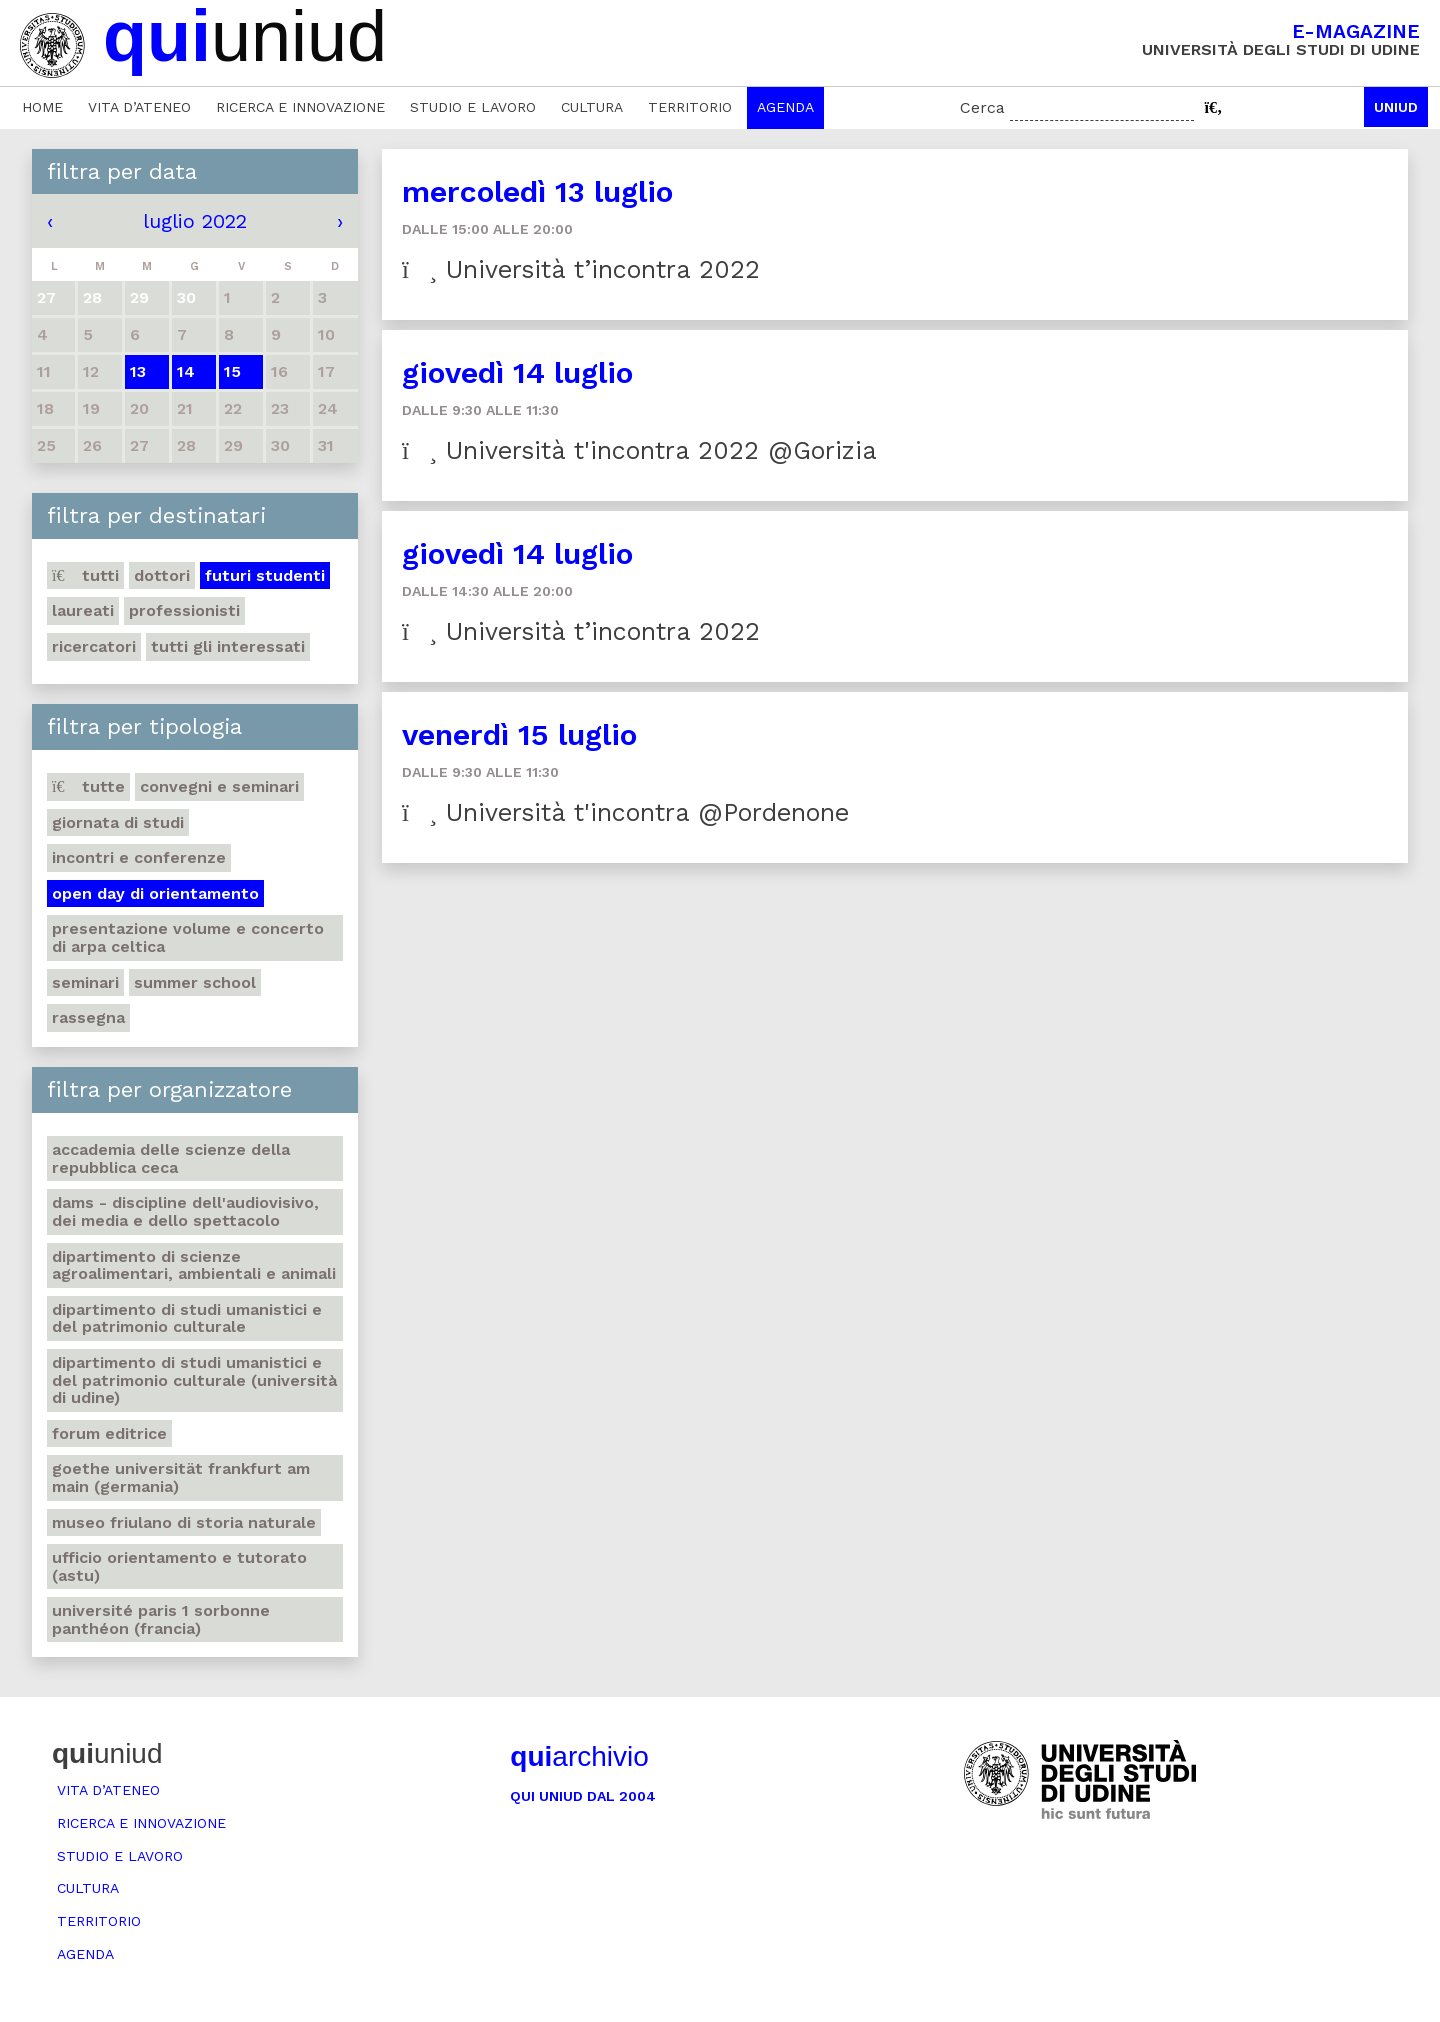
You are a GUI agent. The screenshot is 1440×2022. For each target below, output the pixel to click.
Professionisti (184, 610)
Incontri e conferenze (139, 857)
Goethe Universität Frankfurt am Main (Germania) (181, 1477)
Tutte (88, 786)
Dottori (162, 575)
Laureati (83, 610)
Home (42, 107)
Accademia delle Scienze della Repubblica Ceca (171, 1158)
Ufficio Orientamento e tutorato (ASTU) (179, 1566)
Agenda (785, 107)
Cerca (982, 107)
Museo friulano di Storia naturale (184, 1522)
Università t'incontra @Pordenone (625, 812)
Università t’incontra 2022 (581, 269)
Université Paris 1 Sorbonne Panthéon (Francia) (161, 1619)
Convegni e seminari (219, 786)
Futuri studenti (265, 575)
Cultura (592, 107)
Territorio (690, 107)
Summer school (195, 982)
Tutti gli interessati (228, 646)
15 (232, 371)
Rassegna (88, 1017)
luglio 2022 (195, 221)
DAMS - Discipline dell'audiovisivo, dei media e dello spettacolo (185, 1211)
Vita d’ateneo (139, 107)
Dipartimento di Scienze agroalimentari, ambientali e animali (194, 1265)
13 (138, 371)
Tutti (85, 575)
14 (186, 371)
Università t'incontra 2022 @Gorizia (639, 450)
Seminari (85, 982)
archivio (579, 1756)
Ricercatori (94, 646)
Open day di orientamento (155, 893)
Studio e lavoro (473, 107)
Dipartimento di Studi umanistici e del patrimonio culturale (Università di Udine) (194, 1380)
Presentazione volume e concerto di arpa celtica (188, 937)
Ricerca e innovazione (300, 107)
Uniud (1396, 107)
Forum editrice (109, 1433)
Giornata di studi (118, 822)
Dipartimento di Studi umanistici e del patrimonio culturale (187, 1318)
